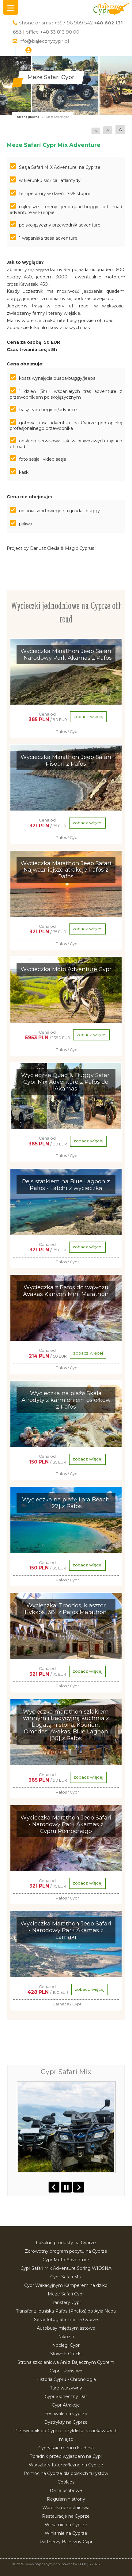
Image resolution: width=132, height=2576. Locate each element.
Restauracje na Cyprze (66, 2516)
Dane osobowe (66, 2490)
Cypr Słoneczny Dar (66, 2396)
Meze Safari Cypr (66, 2294)
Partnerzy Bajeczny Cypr (66, 2542)
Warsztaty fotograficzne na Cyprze (66, 2465)
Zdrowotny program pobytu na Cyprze (66, 2251)
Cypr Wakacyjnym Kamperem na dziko (65, 2285)
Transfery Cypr (66, 2302)
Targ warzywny (66, 2388)
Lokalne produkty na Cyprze (66, 2242)
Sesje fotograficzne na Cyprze (66, 2319)
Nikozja (66, 2336)
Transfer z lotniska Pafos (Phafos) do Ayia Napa (66, 2311)
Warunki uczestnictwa (65, 2507)
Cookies (66, 2482)
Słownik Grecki (65, 2353)
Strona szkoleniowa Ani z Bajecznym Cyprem (65, 2362)
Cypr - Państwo (66, 2371)
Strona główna (28, 116)
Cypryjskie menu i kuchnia (66, 2448)
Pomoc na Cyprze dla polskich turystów (66, 2473)
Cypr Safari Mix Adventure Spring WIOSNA (66, 2268)
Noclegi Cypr (66, 2345)
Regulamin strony (66, 2499)
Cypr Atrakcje (66, 2405)
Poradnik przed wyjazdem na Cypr (65, 2456)
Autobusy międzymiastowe (66, 2328)
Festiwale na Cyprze (65, 2413)
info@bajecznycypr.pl (43, 41)
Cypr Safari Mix (65, 2277)
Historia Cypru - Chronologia (66, 2379)
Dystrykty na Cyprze (66, 2422)
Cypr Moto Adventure (66, 2259)
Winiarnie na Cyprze (66, 2524)
